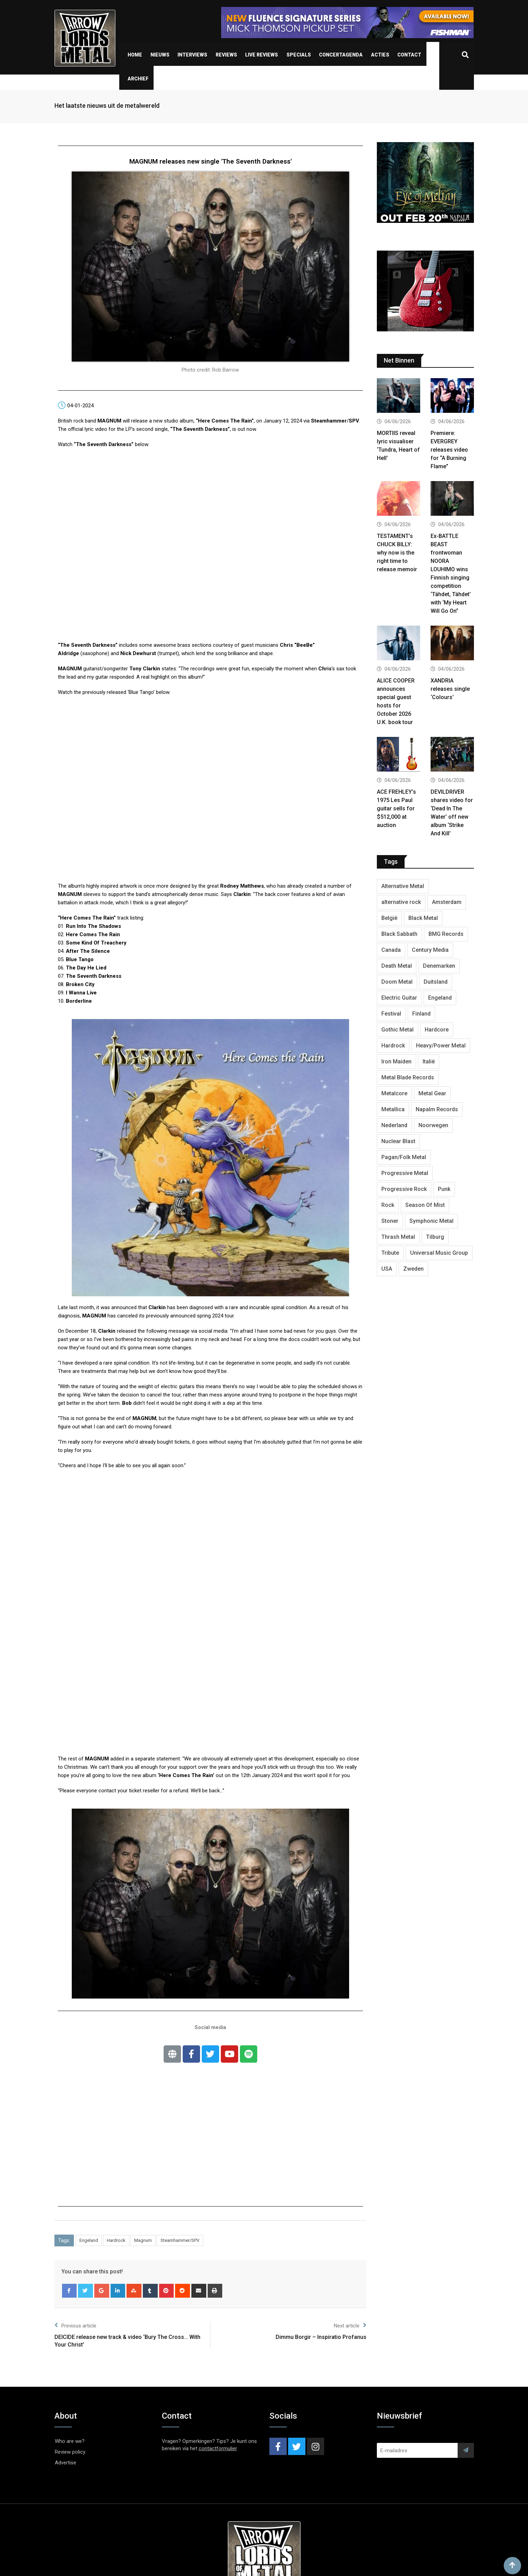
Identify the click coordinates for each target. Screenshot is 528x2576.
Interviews (192, 55)
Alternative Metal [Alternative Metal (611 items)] (402, 886)
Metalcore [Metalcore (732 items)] (394, 1093)
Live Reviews (261, 55)
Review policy (70, 2452)
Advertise (65, 2463)
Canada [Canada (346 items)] (391, 950)
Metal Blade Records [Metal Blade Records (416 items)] (407, 1077)
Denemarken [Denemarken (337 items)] (439, 966)
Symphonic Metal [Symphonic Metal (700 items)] (431, 1221)
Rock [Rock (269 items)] (387, 1205)
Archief (138, 78)
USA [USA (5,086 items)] (386, 1268)
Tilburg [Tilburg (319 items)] (435, 1237)
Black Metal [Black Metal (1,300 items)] (423, 918)
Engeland (88, 2240)
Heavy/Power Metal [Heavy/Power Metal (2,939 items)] (441, 1045)
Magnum (143, 2240)
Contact (409, 55)
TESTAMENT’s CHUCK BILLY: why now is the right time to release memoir (397, 553)
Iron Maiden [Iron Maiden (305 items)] (396, 1061)
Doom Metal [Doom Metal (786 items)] (397, 981)
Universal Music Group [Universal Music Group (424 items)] (439, 1253)
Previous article (75, 2325)
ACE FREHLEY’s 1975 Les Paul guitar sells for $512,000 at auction (396, 808)
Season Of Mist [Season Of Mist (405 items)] (425, 1205)
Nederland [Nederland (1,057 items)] (394, 1125)
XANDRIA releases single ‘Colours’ (450, 688)
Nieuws (160, 55)
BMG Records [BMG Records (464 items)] (446, 934)
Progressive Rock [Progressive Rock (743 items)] (404, 1189)
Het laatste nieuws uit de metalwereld (106, 105)
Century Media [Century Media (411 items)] (430, 950)
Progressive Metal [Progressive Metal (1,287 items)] (404, 1173)
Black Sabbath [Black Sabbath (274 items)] (399, 934)
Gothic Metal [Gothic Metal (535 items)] (397, 1029)
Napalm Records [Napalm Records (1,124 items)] (437, 1109)
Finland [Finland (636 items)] (421, 1013)
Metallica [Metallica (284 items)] (393, 1109)
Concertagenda (341, 55)
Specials (298, 55)
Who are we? (70, 2441)
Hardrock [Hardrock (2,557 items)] (393, 1045)
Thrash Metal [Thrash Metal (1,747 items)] (398, 1237)
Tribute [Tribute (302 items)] (390, 1253)
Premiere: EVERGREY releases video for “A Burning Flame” (449, 450)
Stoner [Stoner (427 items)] (389, 1221)
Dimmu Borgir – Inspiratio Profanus (321, 2337)
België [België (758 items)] (389, 918)
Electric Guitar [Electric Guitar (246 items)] (399, 997)
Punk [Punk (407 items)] (444, 1189)
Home (135, 55)
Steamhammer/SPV (180, 2240)
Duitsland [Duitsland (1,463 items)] (436, 981)
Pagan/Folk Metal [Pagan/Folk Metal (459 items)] (403, 1157)
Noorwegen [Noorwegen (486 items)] (433, 1125)
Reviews (226, 55)
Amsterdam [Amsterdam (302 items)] (446, 902)
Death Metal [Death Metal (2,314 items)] (396, 966)
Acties (380, 55)
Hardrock (116, 2240)
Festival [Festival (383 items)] (391, 1013)
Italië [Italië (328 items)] (429, 1061)
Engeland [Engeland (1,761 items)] (440, 997)
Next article (350, 2325)
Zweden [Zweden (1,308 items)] (413, 1268)
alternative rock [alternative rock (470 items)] (401, 902)
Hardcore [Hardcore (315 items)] (437, 1029)
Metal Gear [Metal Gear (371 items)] (432, 1093)
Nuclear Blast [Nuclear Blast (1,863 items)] (398, 1141)
